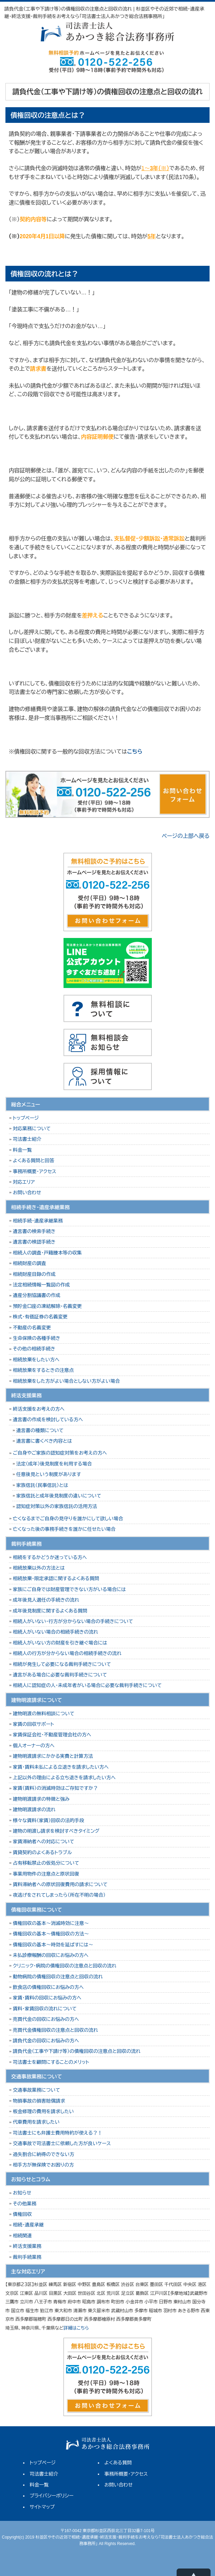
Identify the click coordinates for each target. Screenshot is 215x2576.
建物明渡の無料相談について (43, 1713)
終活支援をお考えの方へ (39, 1409)
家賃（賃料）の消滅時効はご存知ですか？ (55, 1788)
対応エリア (24, 1182)
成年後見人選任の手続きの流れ (46, 1600)
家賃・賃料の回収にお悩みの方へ (47, 1997)
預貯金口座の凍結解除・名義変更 (47, 1306)
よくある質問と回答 (33, 1160)
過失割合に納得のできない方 (43, 2154)
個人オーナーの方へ (34, 1745)
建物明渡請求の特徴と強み (41, 1799)
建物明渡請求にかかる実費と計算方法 (53, 1756)
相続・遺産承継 (28, 2224)
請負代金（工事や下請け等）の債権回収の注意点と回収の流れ (77, 2051)
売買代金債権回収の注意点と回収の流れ (55, 2030)
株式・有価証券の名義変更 (40, 1316)
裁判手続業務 (27, 2257)
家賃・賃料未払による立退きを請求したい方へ (61, 1767)
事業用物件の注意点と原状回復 (46, 1874)
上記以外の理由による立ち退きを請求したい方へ (64, 1777)
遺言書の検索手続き (34, 1231)
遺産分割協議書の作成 (36, 1295)
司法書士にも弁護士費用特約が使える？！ (57, 2133)
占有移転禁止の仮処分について (46, 1863)
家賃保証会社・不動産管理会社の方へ (52, 1734)
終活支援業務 (27, 2246)
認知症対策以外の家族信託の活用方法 (56, 1506)
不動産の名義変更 (32, 1327)
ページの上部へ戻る (186, 836)
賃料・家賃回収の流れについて (45, 2008)
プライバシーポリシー (51, 2495)
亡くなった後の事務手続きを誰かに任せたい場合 (64, 1529)
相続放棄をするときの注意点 (43, 1370)
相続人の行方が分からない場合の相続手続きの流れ (67, 1653)
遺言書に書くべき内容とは (44, 1441)
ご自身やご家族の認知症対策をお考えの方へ (60, 1453)
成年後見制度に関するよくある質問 (50, 1611)
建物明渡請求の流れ (34, 1809)
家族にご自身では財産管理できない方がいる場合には (69, 1589)
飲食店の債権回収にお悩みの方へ (48, 1987)
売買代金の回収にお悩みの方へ (46, 2019)
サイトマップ (42, 2507)
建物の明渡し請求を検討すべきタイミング (56, 1831)
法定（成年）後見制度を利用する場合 (54, 1464)
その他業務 (24, 2203)
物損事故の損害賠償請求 (39, 2101)
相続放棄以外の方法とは (39, 1568)
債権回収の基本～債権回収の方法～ (51, 1934)
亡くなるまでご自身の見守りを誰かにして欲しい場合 (68, 1518)
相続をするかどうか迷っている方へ (50, 1557)
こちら (134, 752)
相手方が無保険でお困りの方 (43, 2165)
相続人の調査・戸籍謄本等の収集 (47, 1252)
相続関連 (22, 2235)
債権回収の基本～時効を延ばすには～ (53, 1944)
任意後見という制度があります (48, 1474)
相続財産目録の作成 (34, 1274)
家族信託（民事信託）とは (42, 1485)
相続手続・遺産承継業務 (38, 1221)
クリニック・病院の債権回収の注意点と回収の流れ (65, 1966)
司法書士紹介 (27, 1139)
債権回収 (22, 2214)
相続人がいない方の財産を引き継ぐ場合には (60, 1643)
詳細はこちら (76, 2328)
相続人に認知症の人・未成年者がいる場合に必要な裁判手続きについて (87, 1685)
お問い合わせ (27, 1192)
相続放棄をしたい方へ (36, 1359)
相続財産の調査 (29, 1263)
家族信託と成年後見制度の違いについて (58, 1495)
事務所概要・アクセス (34, 1171)
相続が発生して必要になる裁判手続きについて (62, 1664)
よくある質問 (118, 2462)
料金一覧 (22, 1150)
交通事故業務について (36, 2090)
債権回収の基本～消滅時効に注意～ (51, 1923)
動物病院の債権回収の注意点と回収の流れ (58, 1976)
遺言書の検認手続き (34, 1242)
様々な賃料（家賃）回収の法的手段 (48, 1820)
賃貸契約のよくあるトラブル (42, 1852)
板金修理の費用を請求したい (43, 2111)
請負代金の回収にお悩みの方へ (46, 2040)
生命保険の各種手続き (36, 1338)
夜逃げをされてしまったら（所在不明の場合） (59, 1895)
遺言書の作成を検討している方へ (48, 1419)
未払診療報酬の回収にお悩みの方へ (51, 1955)
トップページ (26, 1118)
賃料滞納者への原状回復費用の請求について (60, 1884)
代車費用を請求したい (36, 2122)
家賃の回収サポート (33, 1724)
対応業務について (32, 1128)
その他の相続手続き (34, 1348)
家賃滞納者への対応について (43, 1841)
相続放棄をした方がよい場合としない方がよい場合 (66, 1381)
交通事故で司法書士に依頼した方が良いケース (62, 2143)
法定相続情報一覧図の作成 (41, 1284)
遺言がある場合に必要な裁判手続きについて (60, 1675)
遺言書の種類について (40, 1430)
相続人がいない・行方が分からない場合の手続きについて (73, 1621)
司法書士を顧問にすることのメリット (51, 2062)
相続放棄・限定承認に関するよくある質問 (56, 1578)
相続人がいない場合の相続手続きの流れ (55, 1632)
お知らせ (22, 2193)
